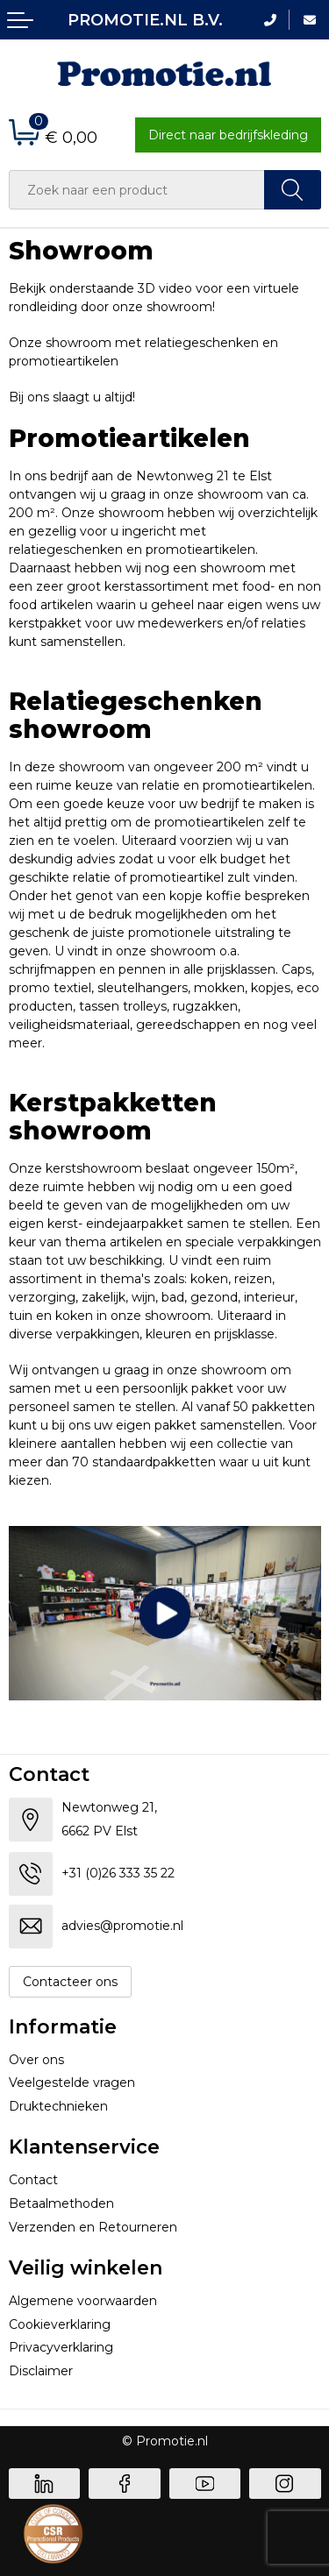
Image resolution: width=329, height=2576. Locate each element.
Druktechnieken (58, 2106)
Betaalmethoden (61, 2203)
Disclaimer (41, 2371)
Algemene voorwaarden (83, 2301)
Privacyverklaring (61, 2347)
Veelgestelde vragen (72, 2082)
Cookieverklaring (60, 2324)
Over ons (36, 2060)
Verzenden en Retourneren (93, 2227)
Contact (33, 2180)
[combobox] (137, 189)
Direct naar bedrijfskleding (228, 135)
